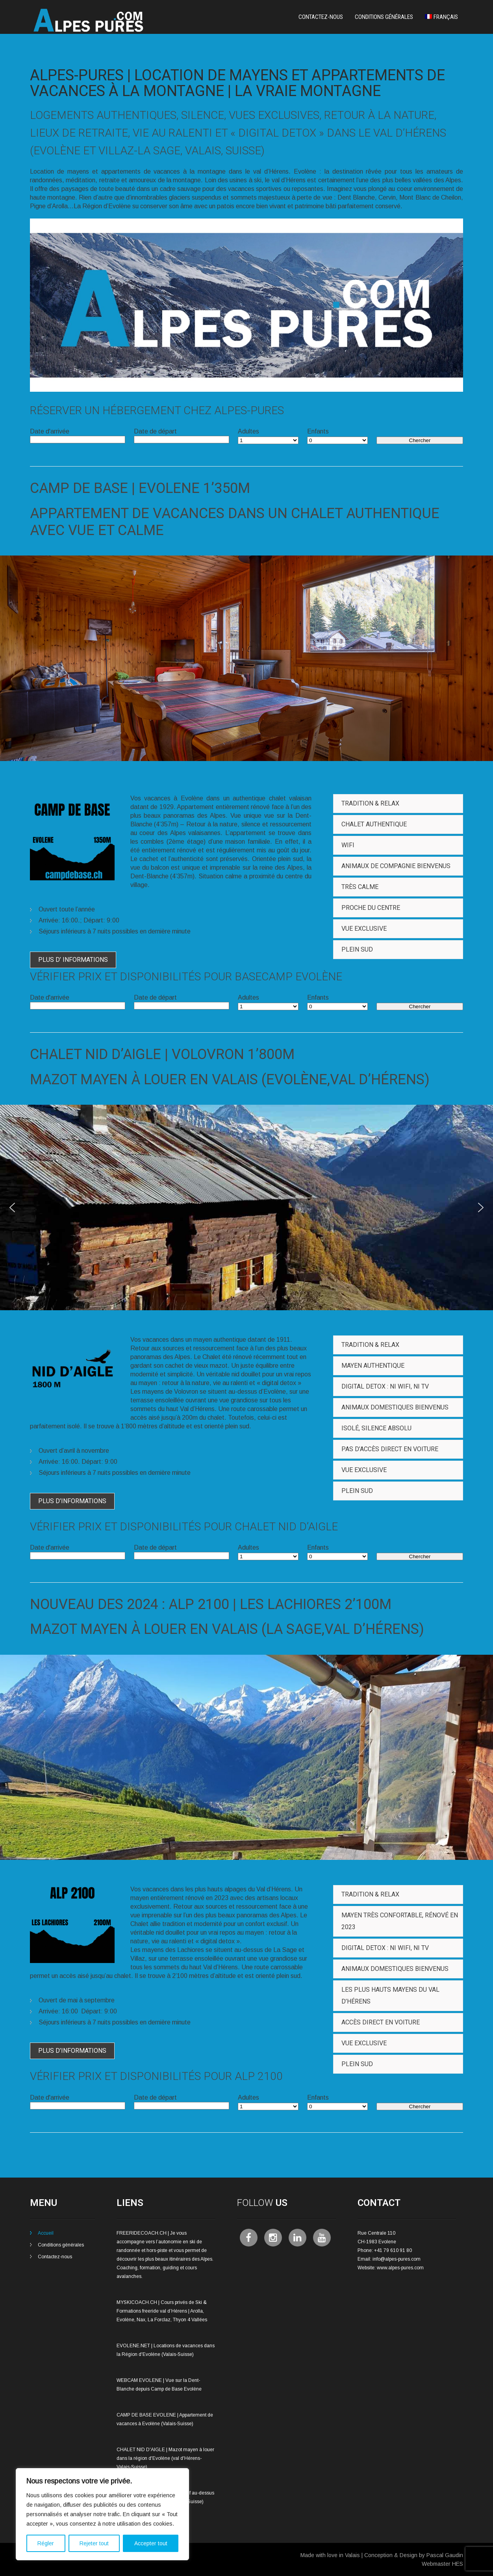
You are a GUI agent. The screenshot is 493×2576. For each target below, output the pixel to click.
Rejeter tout (94, 2543)
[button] (12, 1207)
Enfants (318, 431)
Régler (45, 2543)
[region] (102, 2514)
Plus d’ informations (73, 959)
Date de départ (155, 431)
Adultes (248, 431)
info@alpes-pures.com (397, 2259)
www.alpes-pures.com (400, 2267)
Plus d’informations (72, 1501)
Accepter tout (150, 2543)
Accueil (46, 2233)
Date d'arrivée (49, 431)
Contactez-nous (320, 16)
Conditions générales (384, 16)
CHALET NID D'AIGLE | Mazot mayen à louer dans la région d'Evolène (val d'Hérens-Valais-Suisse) (165, 2458)
